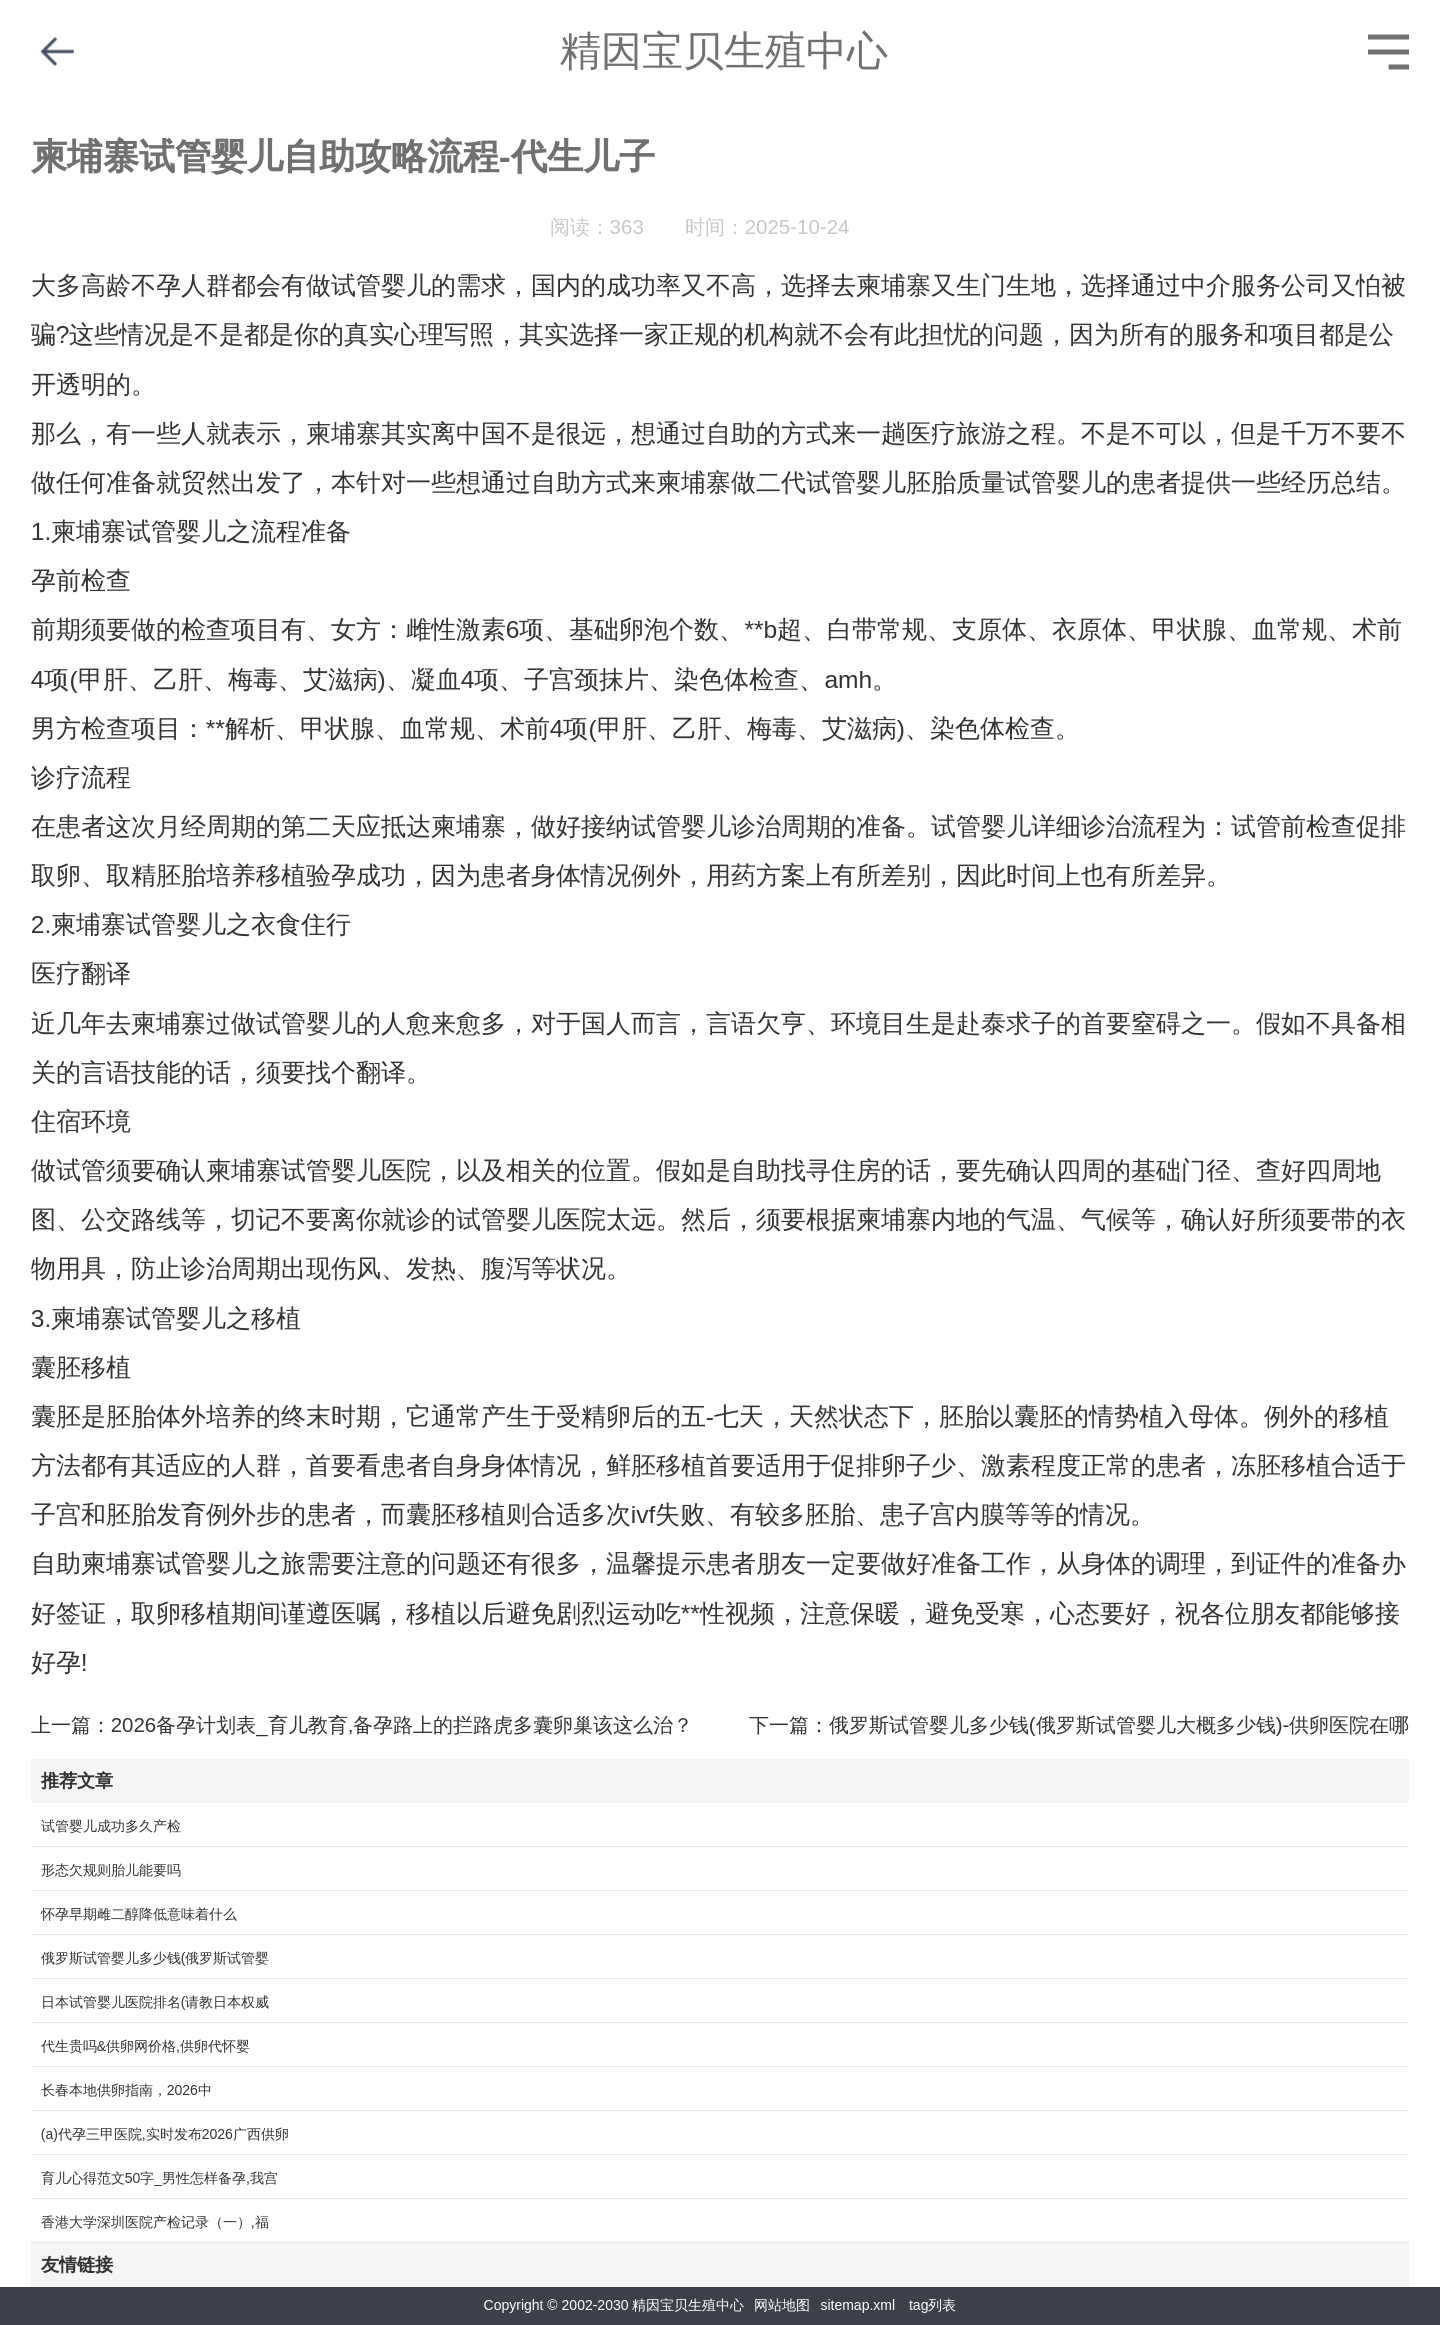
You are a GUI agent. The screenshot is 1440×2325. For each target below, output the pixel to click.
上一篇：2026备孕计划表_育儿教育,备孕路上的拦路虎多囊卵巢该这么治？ (362, 1724)
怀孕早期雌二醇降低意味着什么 (139, 1914)
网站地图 (782, 2305)
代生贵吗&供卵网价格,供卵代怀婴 (145, 2046)
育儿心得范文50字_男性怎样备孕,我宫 (159, 2178)
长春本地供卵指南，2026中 (126, 2090)
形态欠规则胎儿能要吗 (111, 1870)
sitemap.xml (857, 2305)
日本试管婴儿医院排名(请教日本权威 (155, 2002)
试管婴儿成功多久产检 (111, 1826)
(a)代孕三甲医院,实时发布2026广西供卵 (165, 2134)
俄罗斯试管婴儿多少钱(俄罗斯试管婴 (155, 1958)
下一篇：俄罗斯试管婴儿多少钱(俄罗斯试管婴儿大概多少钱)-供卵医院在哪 (1079, 1724)
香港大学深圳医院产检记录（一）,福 (155, 2222)
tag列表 (932, 2305)
